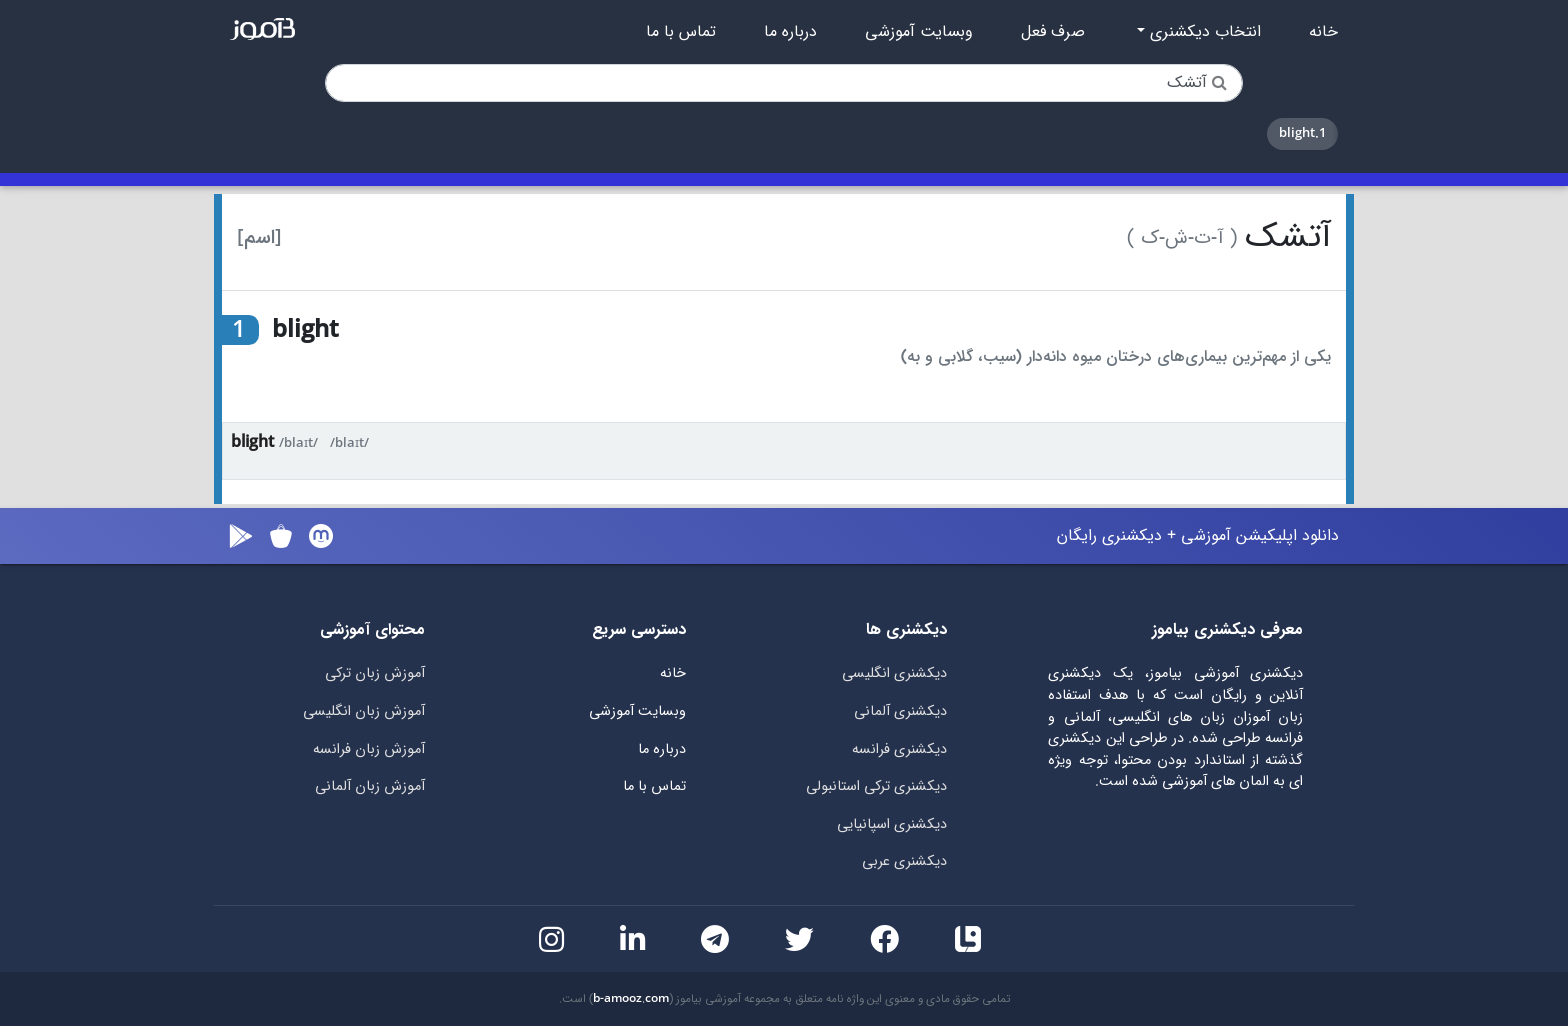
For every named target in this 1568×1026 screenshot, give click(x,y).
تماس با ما (681, 32)
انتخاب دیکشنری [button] (1203, 32)
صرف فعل (1053, 32)
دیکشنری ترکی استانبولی (876, 786)
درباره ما (790, 32)
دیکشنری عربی (904, 861)
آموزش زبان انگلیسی (364, 711)
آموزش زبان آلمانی (370, 786)
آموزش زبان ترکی (375, 673)
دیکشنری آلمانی (900, 711)
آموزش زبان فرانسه (369, 749)
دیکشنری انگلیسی (894, 673)
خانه (1323, 32)
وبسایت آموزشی (919, 32)
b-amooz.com (631, 999)
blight (252, 442)
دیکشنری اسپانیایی (892, 824)
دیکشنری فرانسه (899, 749)
